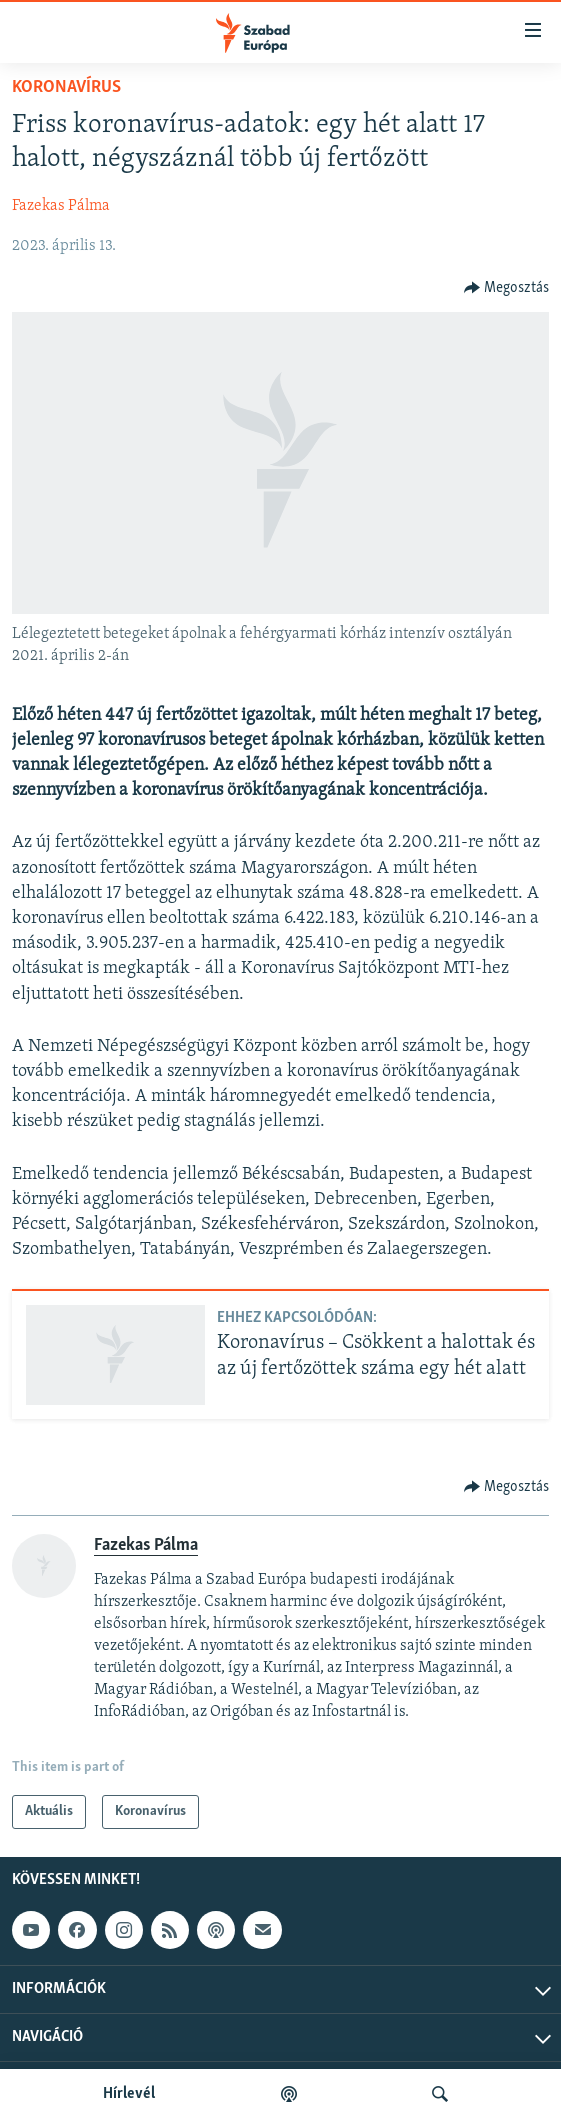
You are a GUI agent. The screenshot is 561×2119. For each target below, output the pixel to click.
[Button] (507, 288)
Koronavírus (66, 87)
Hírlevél (129, 2094)
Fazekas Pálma (61, 206)
